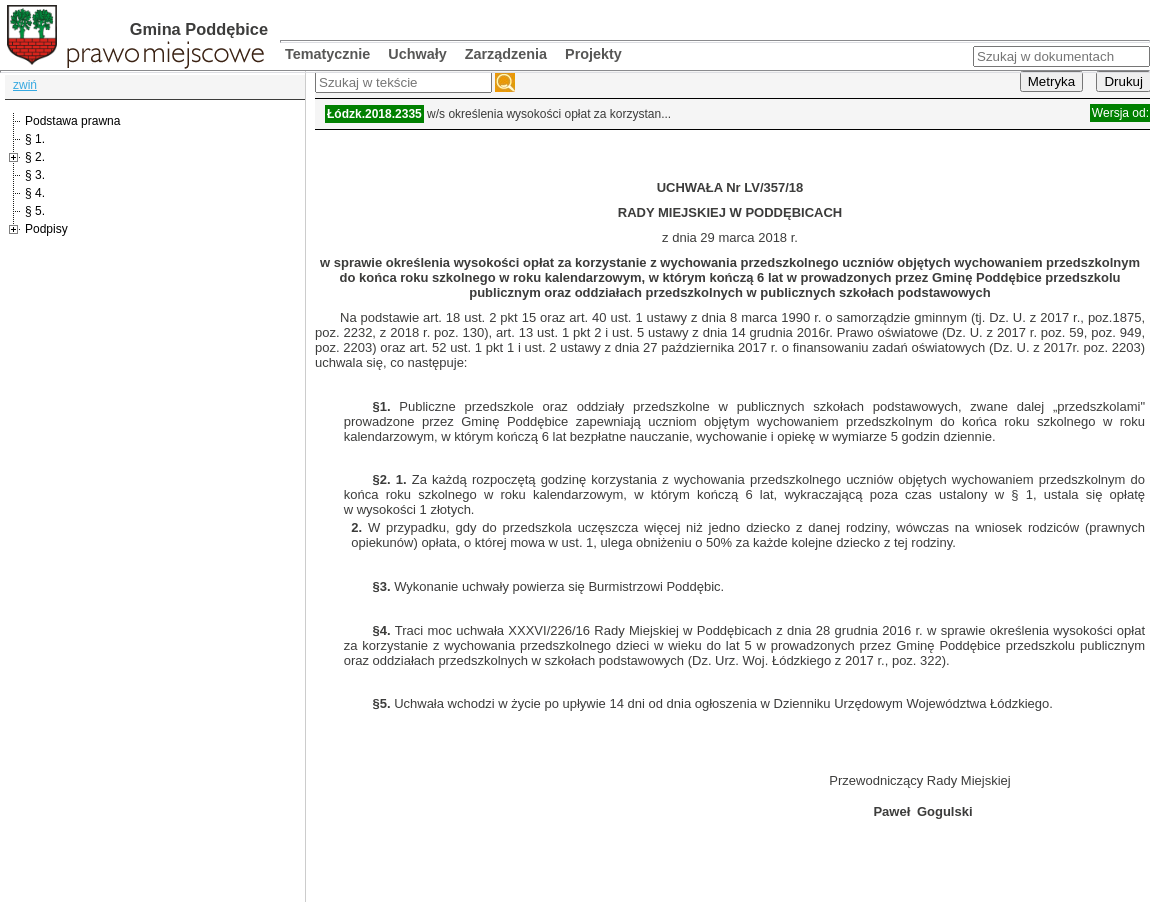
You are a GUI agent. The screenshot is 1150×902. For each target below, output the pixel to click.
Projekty (593, 54)
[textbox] (403, 82)
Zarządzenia (506, 54)
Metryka (1051, 81)
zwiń (25, 85)
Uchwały (417, 54)
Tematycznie (327, 54)
